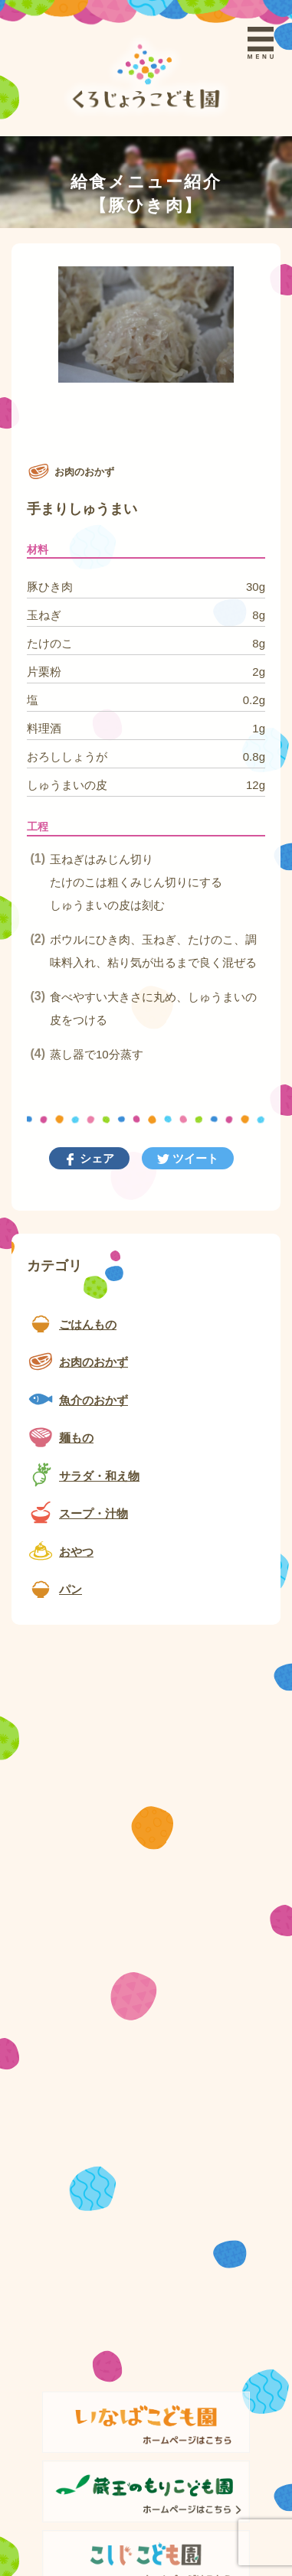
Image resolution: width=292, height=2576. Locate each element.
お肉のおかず (93, 1361)
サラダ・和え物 (99, 1475)
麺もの (76, 1437)
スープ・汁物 (93, 1513)
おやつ (76, 1551)
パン (70, 1589)
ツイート (193, 1158)
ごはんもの (87, 1324)
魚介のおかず (93, 1400)
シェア (95, 1158)
